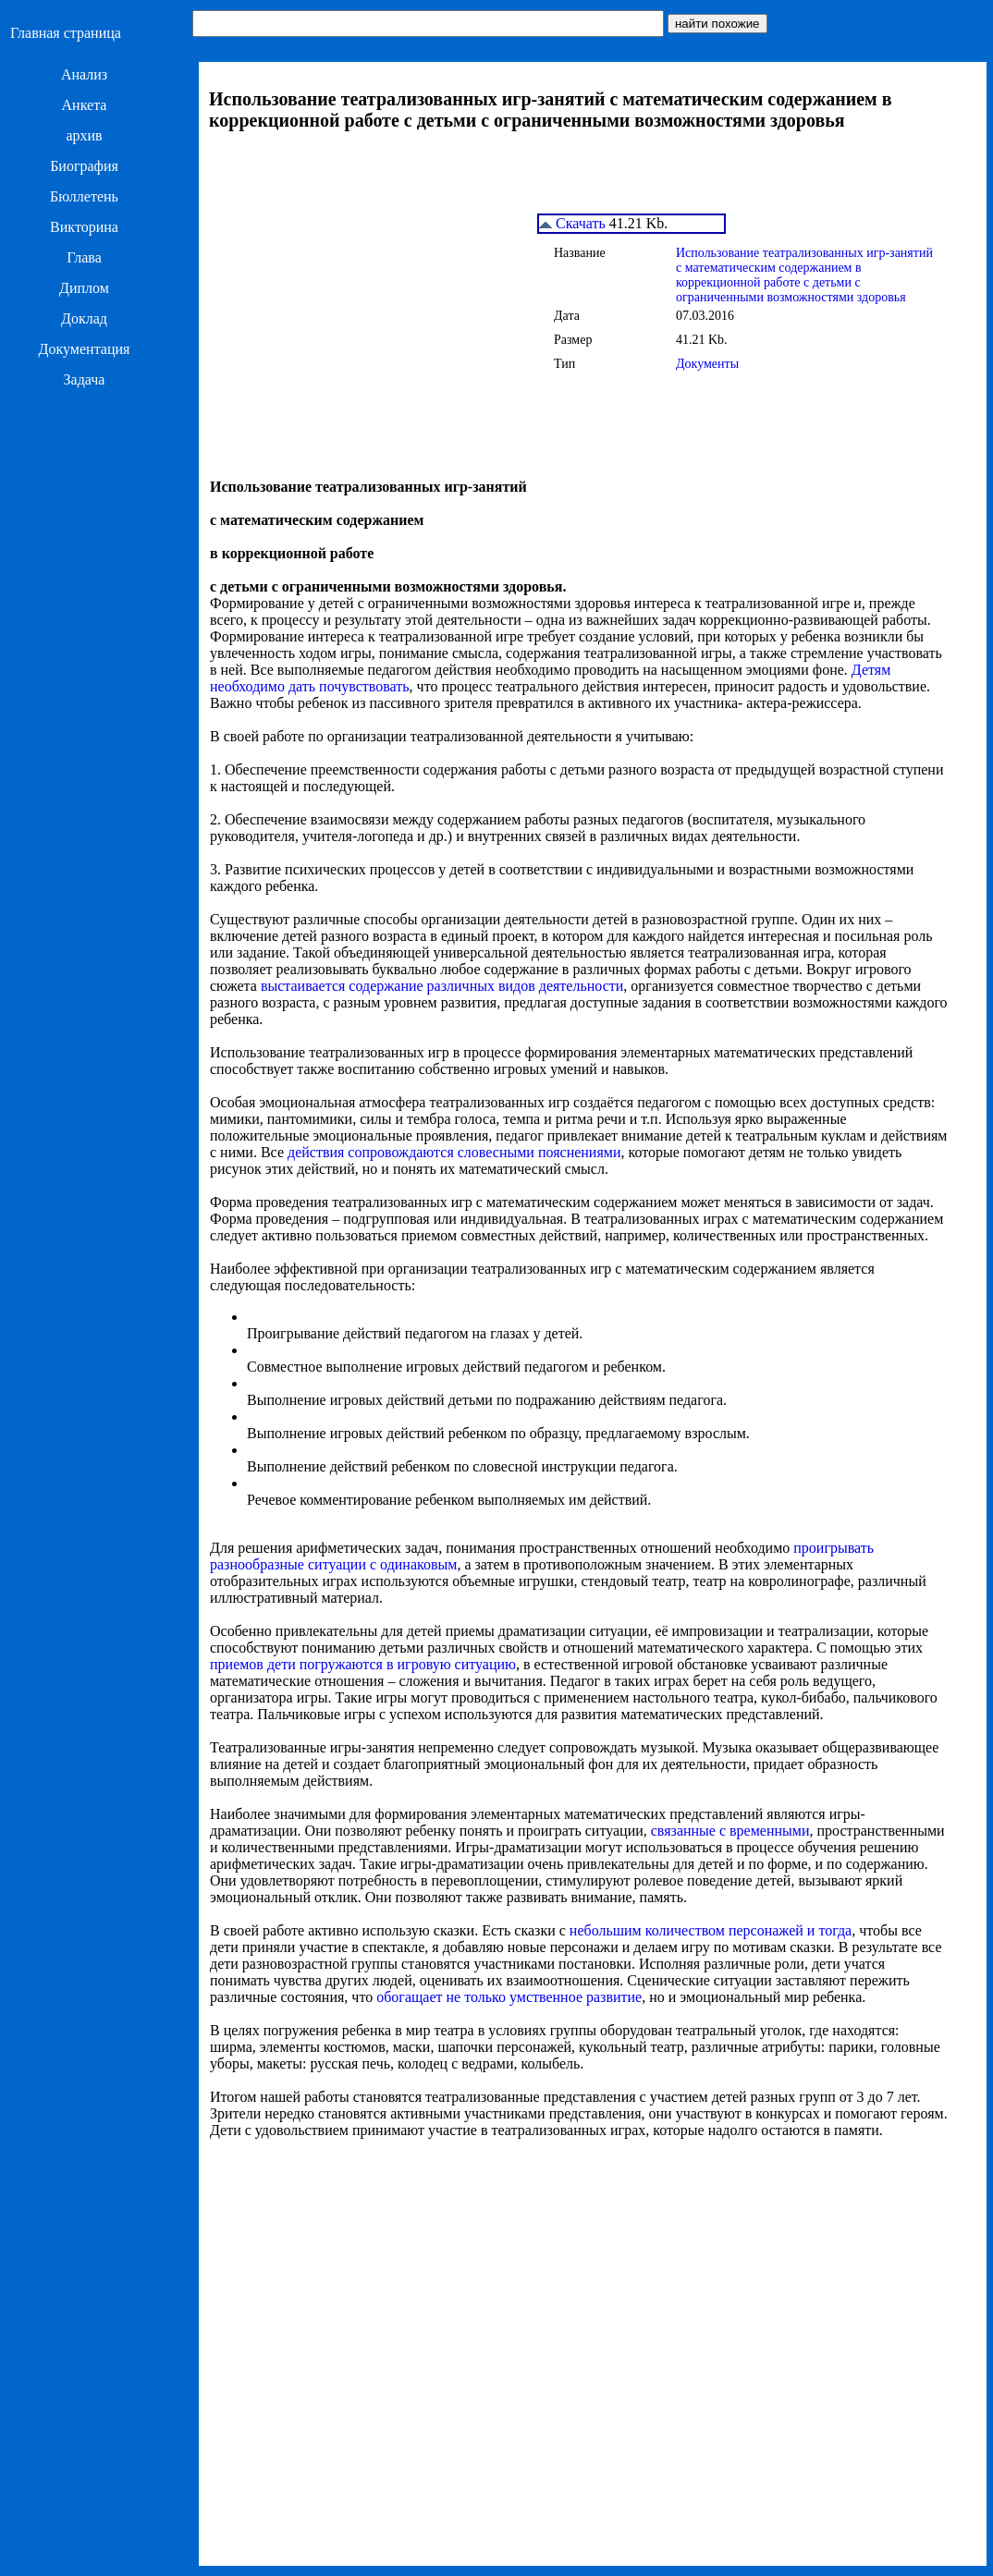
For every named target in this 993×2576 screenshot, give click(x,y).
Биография (84, 166)
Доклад (84, 318)
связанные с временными (730, 1830)
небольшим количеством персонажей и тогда (711, 1930)
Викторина (84, 227)
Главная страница (65, 33)
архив (84, 135)
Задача (84, 379)
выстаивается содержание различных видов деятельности (442, 986)
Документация (84, 349)
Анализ (84, 74)
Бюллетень (84, 196)
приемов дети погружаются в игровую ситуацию (363, 1664)
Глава (84, 257)
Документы (707, 364)
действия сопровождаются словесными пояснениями (454, 1152)
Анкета (84, 105)
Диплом (84, 288)
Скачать (572, 223)
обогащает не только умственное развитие (509, 1997)
